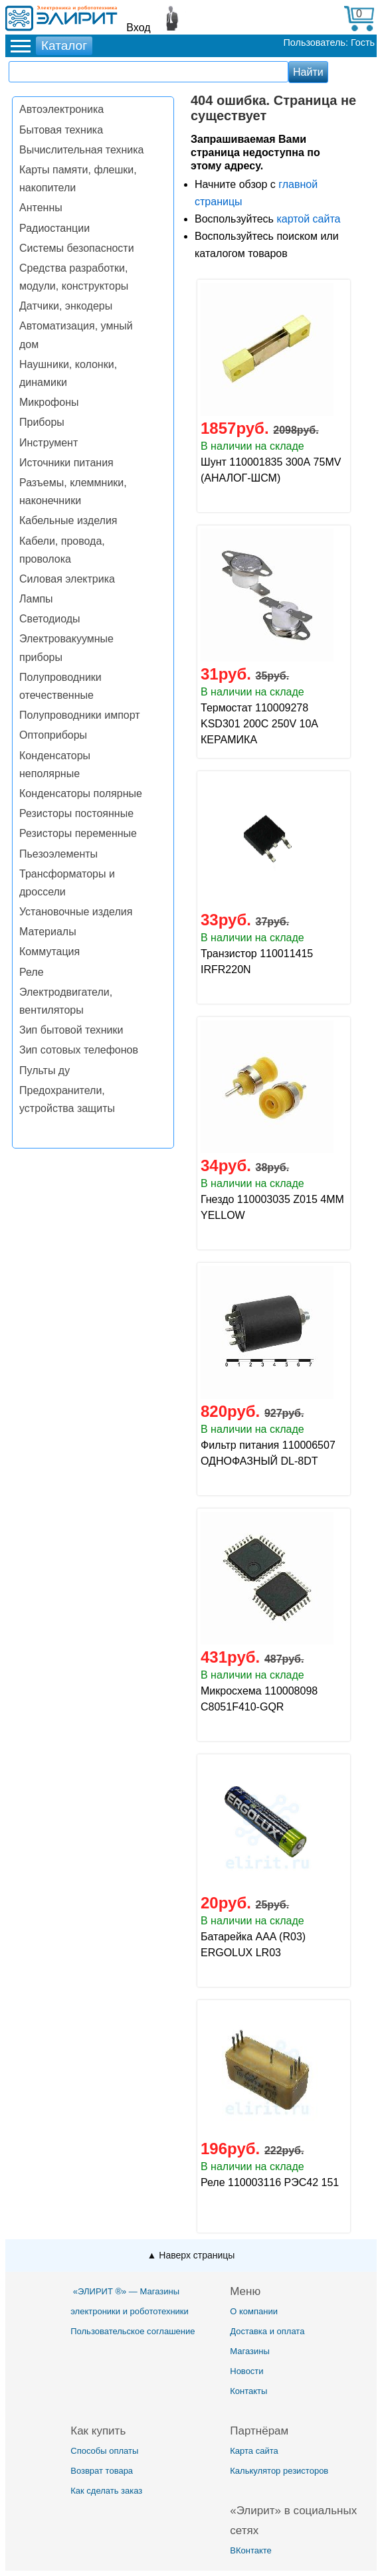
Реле (31, 972)
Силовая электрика (67, 579)
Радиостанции (54, 228)
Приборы (41, 422)
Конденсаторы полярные (80, 793)
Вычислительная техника (81, 149)
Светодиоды (49, 618)
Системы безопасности (76, 248)
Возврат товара (101, 2471)
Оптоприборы (53, 735)
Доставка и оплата (267, 2331)
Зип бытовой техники (71, 1030)
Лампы (36, 598)
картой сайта (308, 219)
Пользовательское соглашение (132, 2331)
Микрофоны (48, 402)
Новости (246, 2371)
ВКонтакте (251, 2550)
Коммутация (49, 951)
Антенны (40, 207)
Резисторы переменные (78, 833)
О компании (254, 2311)
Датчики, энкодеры (65, 306)
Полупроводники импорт (79, 715)
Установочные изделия (75, 911)
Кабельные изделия (68, 520)
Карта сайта (254, 2451)
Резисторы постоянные (76, 813)
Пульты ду (44, 1070)
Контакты (248, 2391)
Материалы (47, 931)
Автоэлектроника (61, 109)
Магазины (250, 2351)
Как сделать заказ (106, 2491)
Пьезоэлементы (58, 854)
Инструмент (48, 442)
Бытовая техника (61, 130)
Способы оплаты (104, 2451)
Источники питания (66, 462)
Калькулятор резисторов (279, 2471)
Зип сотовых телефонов (78, 1050)
